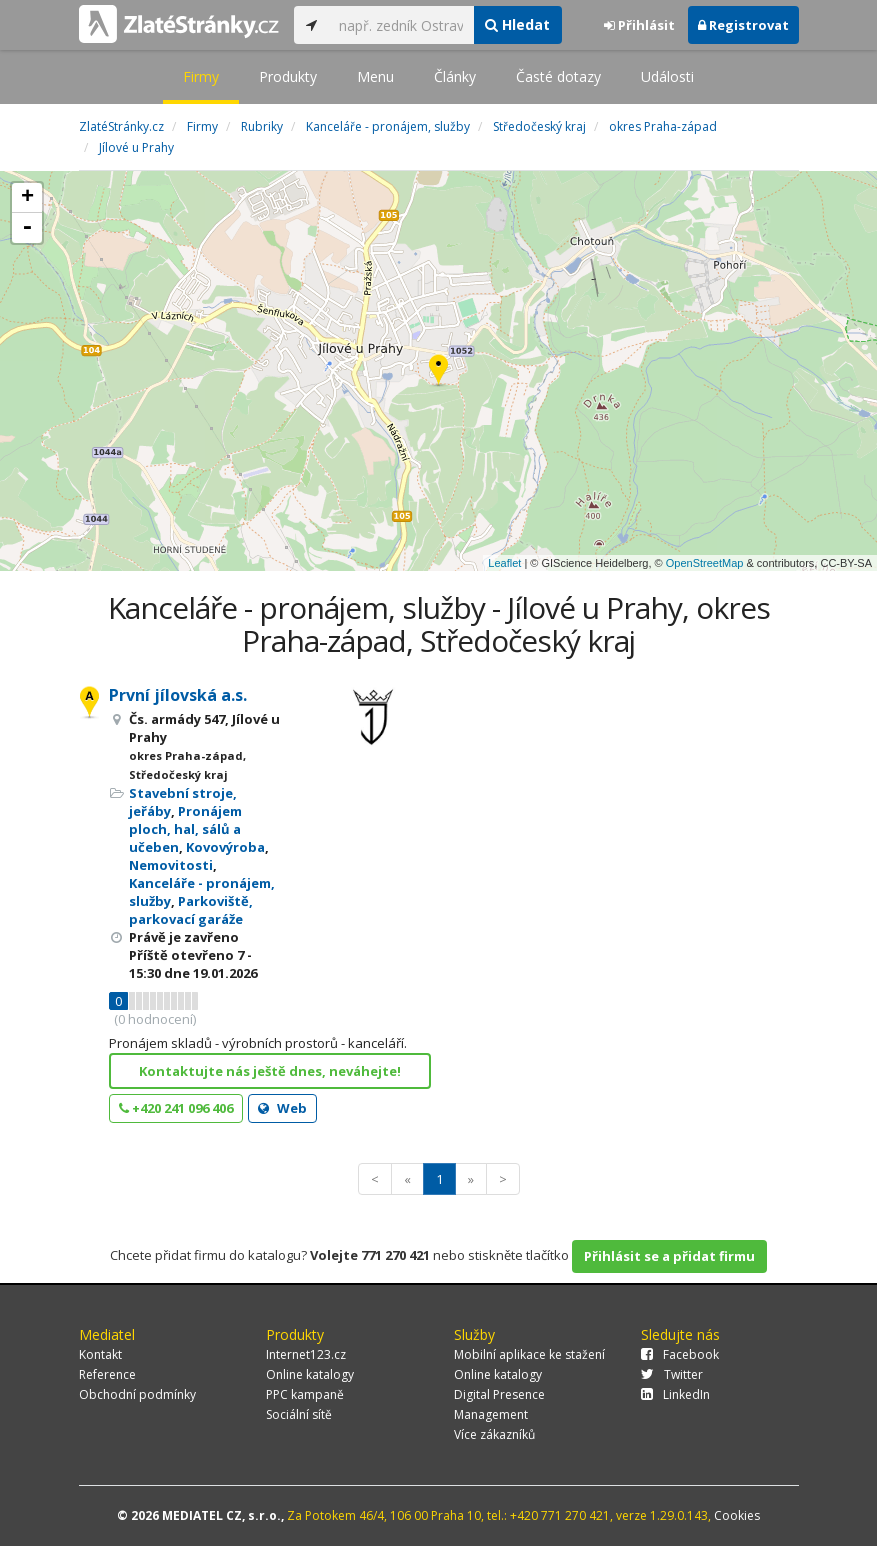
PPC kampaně (305, 1394)
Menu (375, 76)
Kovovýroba (225, 847)
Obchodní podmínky (137, 1394)
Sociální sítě (299, 1414)
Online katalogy (310, 1374)
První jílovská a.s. (178, 695)
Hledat (517, 24)
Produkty (288, 76)
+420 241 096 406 (176, 1108)
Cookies (737, 1515)
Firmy (201, 76)
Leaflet (504, 563)
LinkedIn (675, 1394)
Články (455, 76)
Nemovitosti (171, 865)
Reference (107, 1374)
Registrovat (743, 25)
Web (282, 1108)
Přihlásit (639, 25)
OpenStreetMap (705, 563)
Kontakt (100, 1354)
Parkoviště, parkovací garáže (191, 910)
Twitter (672, 1374)
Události (667, 76)
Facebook (680, 1354)
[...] (401, 25)
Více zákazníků (494, 1434)
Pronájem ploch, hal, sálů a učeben (185, 829)
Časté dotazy (558, 76)
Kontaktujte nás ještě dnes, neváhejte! (270, 1071)
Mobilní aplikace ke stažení (529, 1354)
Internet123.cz (306, 1354)
